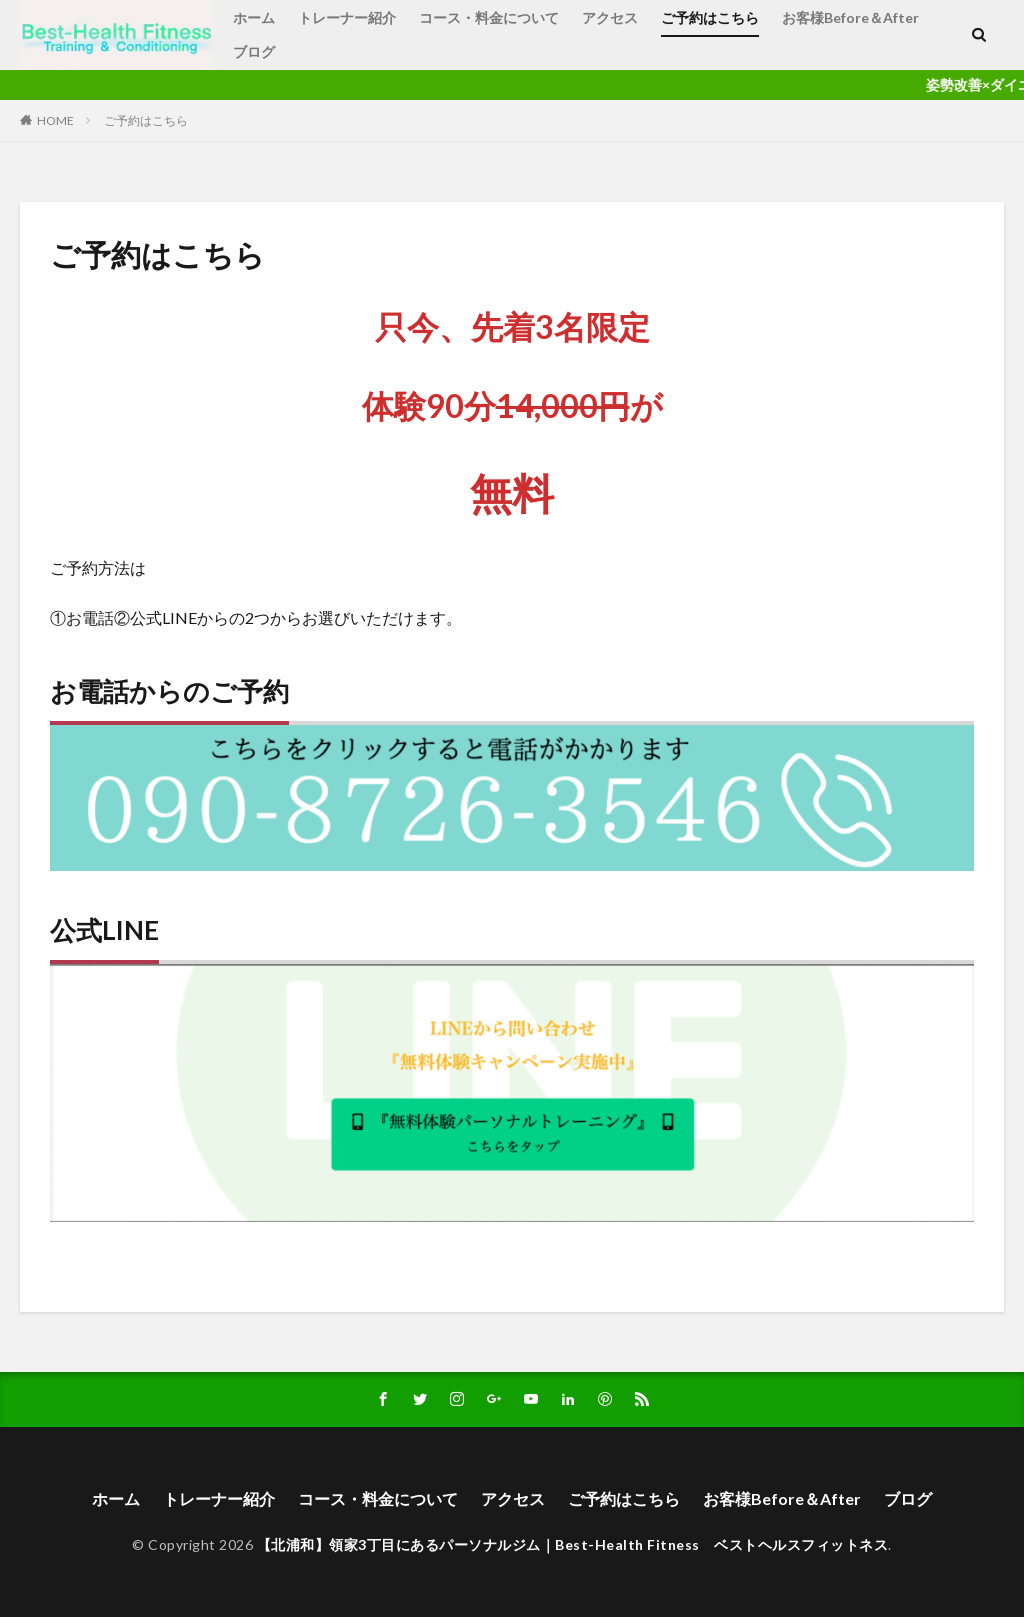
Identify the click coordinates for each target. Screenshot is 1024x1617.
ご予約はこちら (710, 17)
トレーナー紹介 (347, 17)
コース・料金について (489, 17)
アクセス (610, 17)
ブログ (254, 51)
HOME (55, 120)
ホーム (254, 17)
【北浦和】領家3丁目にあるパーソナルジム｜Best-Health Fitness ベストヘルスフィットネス (573, 1544)
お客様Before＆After (850, 17)
